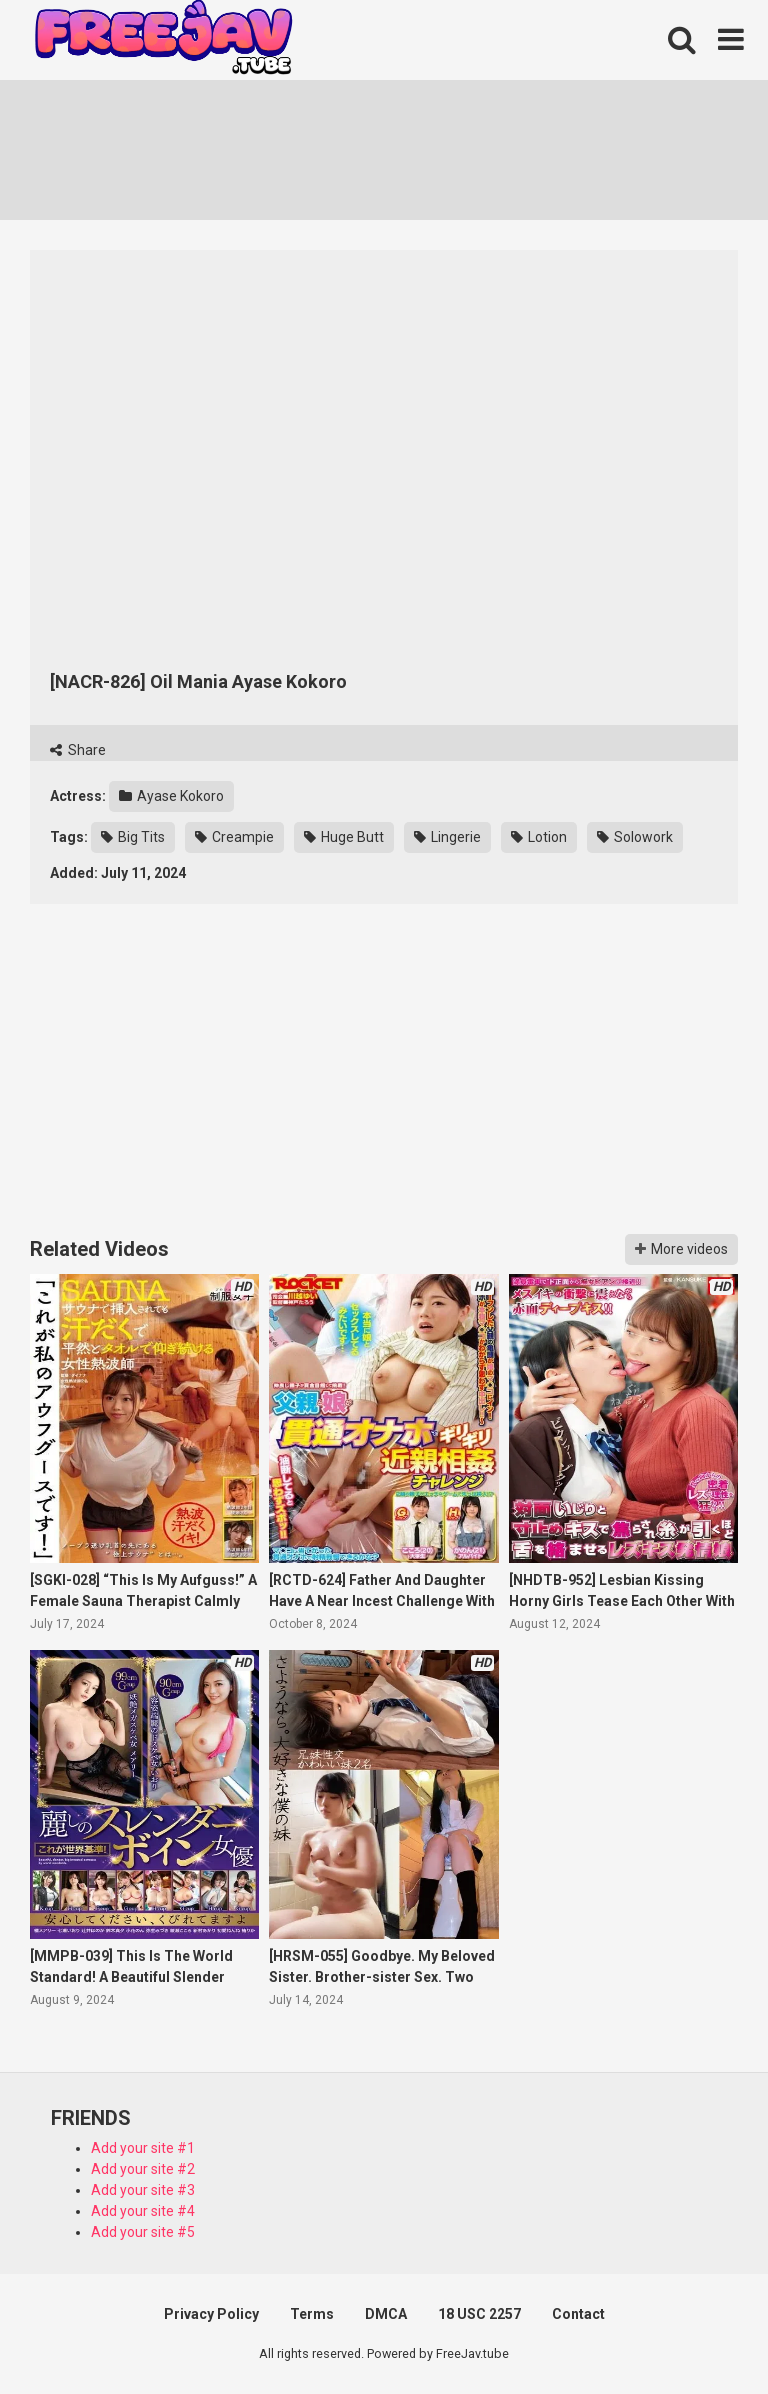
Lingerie (447, 837)
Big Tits (133, 837)
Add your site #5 (143, 2232)
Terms (312, 2314)
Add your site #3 (143, 2190)
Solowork (635, 837)
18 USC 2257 (479, 2314)
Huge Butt (344, 837)
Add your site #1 (143, 2148)
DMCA (386, 2314)
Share (78, 750)
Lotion (539, 837)
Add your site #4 (143, 2211)
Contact (578, 2314)
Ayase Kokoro (171, 796)
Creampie (234, 837)
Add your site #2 (143, 2169)
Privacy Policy (211, 2314)
